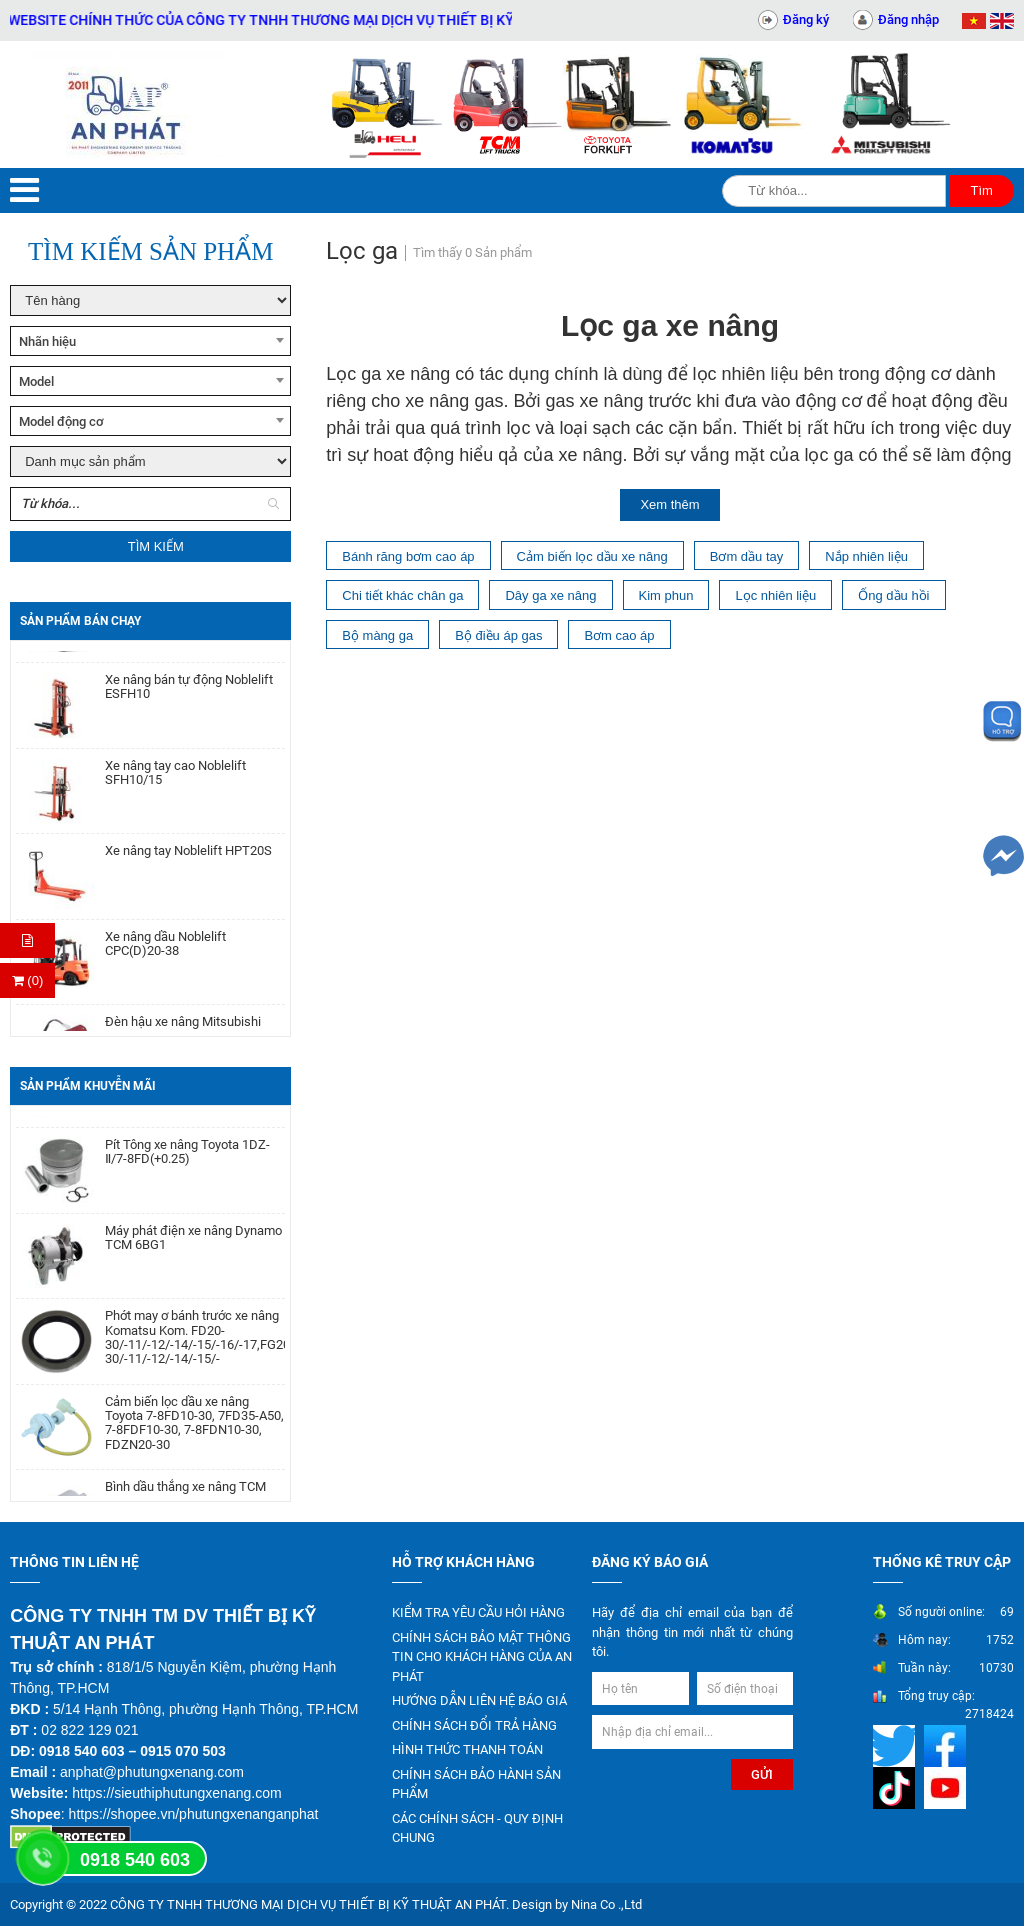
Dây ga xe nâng (550, 595)
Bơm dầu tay (747, 556)
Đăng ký (806, 19)
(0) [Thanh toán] (28, 980)
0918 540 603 (135, 1860)
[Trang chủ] (128, 104)
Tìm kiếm (156, 546)
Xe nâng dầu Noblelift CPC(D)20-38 (165, 951)
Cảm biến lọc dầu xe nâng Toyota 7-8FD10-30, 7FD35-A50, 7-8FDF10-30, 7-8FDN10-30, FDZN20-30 (194, 1430)
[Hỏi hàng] (27, 940)
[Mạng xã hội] (896, 1744)
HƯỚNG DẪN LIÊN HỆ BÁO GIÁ (479, 1700)
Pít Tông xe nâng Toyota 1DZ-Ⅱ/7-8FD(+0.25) (187, 1159)
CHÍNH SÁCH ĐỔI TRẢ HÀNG (474, 1725)
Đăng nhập (908, 19)
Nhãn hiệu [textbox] (47, 341)
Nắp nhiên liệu (866, 556)
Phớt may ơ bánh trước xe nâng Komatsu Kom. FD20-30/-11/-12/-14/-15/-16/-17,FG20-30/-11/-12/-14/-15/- (195, 1344)
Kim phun (666, 595)
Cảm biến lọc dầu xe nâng (592, 556)
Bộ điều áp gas (498, 635)
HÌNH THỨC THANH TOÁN (467, 1749)
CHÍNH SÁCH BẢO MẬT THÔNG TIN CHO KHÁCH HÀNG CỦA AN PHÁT (482, 1657)
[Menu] (24, 190)
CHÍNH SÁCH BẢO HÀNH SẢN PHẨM (476, 1784)
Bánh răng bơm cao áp (408, 556)
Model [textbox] (36, 381)
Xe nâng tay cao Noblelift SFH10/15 (175, 780)
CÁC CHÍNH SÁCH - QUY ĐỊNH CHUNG (477, 1828)
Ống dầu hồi (893, 595)
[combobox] (150, 341)
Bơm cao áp (619, 635)
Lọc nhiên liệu (775, 595)
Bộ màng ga (377, 635)
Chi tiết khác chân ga (402, 595)
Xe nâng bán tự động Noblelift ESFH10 (189, 694)
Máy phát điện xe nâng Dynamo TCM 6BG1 (193, 1245)
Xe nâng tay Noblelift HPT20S (188, 858)
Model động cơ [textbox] (61, 421)
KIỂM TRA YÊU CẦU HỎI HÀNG (478, 1612)
